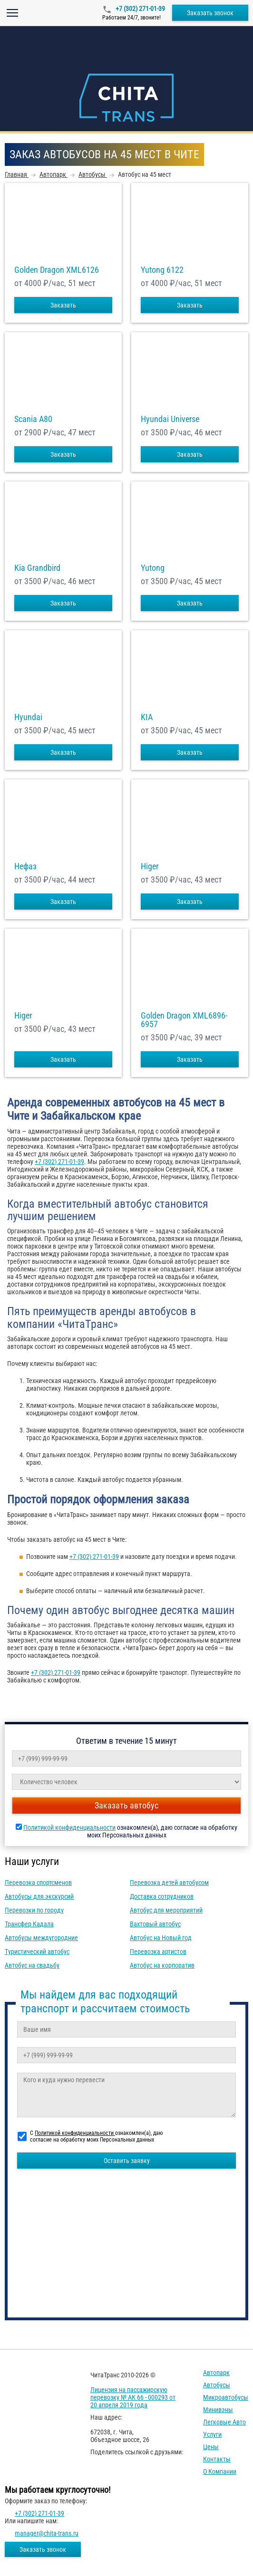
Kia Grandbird (37, 568)
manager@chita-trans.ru (46, 2533)
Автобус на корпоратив (162, 1965)
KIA (147, 717)
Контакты (217, 2459)
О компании (219, 2471)
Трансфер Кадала (29, 1924)
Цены (211, 2447)
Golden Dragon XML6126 (56, 270)
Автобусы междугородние (41, 1938)
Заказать (63, 305)
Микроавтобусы (225, 2397)
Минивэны (218, 2409)
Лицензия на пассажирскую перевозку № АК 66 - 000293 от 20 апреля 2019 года (132, 2397)
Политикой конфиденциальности (69, 1827)
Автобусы (216, 2385)
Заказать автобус (126, 1805)
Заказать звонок (210, 13)
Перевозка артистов (158, 1951)
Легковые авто (224, 2422)
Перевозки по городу (34, 1910)
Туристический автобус (37, 1951)
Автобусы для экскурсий (39, 1896)
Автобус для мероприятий (166, 1910)
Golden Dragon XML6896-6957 (184, 1019)
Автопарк (216, 2372)
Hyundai (28, 717)
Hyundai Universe (170, 419)
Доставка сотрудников (162, 1896)
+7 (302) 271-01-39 (139, 8)
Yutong (153, 568)
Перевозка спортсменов (38, 1882)
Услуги (212, 2434)
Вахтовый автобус (155, 1924)
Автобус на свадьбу (32, 1965)
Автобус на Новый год (161, 1938)
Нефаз (25, 866)
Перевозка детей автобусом (169, 1882)
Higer (149, 866)
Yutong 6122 (162, 270)
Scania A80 (33, 419)
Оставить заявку (127, 2160)
